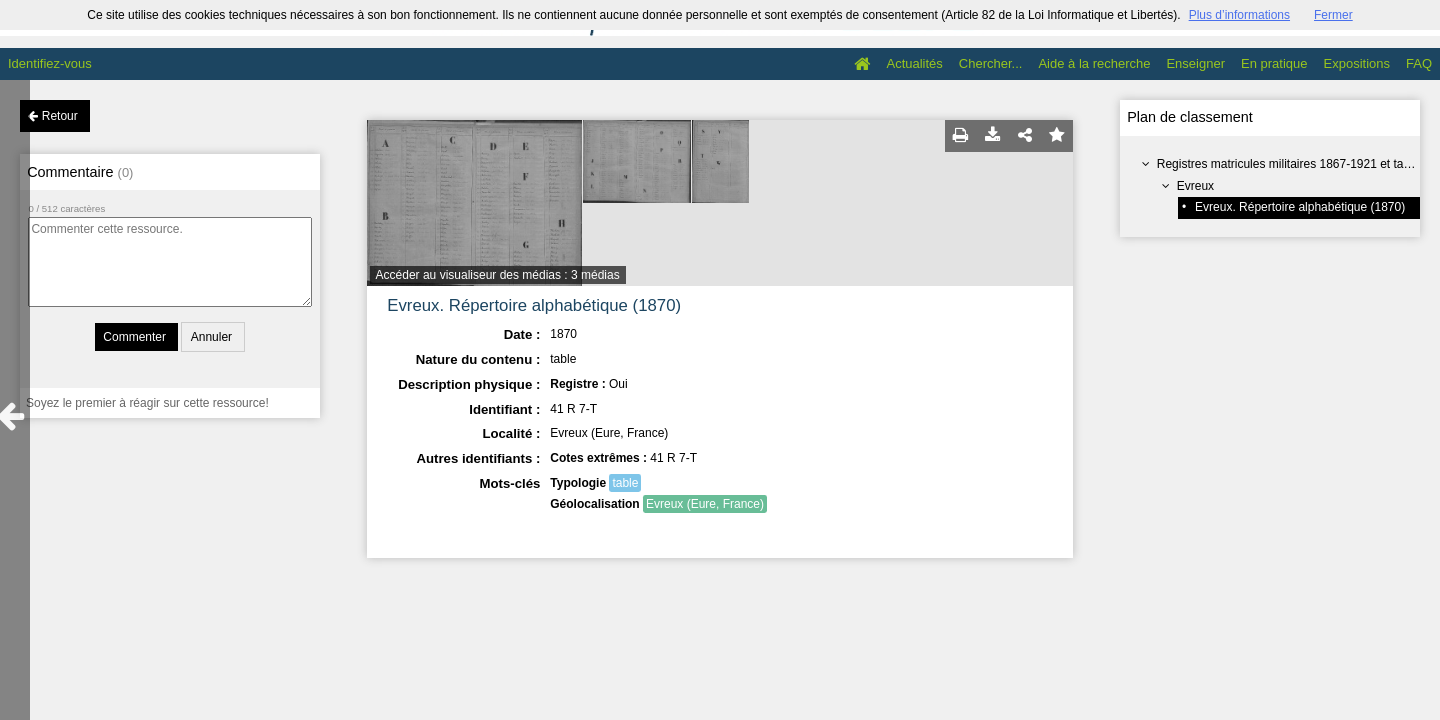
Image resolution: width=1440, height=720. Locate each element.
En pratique (1274, 63)
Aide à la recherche (1094, 63)
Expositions (1357, 63)
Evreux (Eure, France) (705, 504)
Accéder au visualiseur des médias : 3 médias (498, 275)
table (625, 483)
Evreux (1195, 186)
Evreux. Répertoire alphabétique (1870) (1300, 207)
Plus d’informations (1239, 15)
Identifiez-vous (50, 63)
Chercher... (991, 63)
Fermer (1333, 15)
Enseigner (1195, 63)
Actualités (914, 63)
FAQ (1419, 63)
